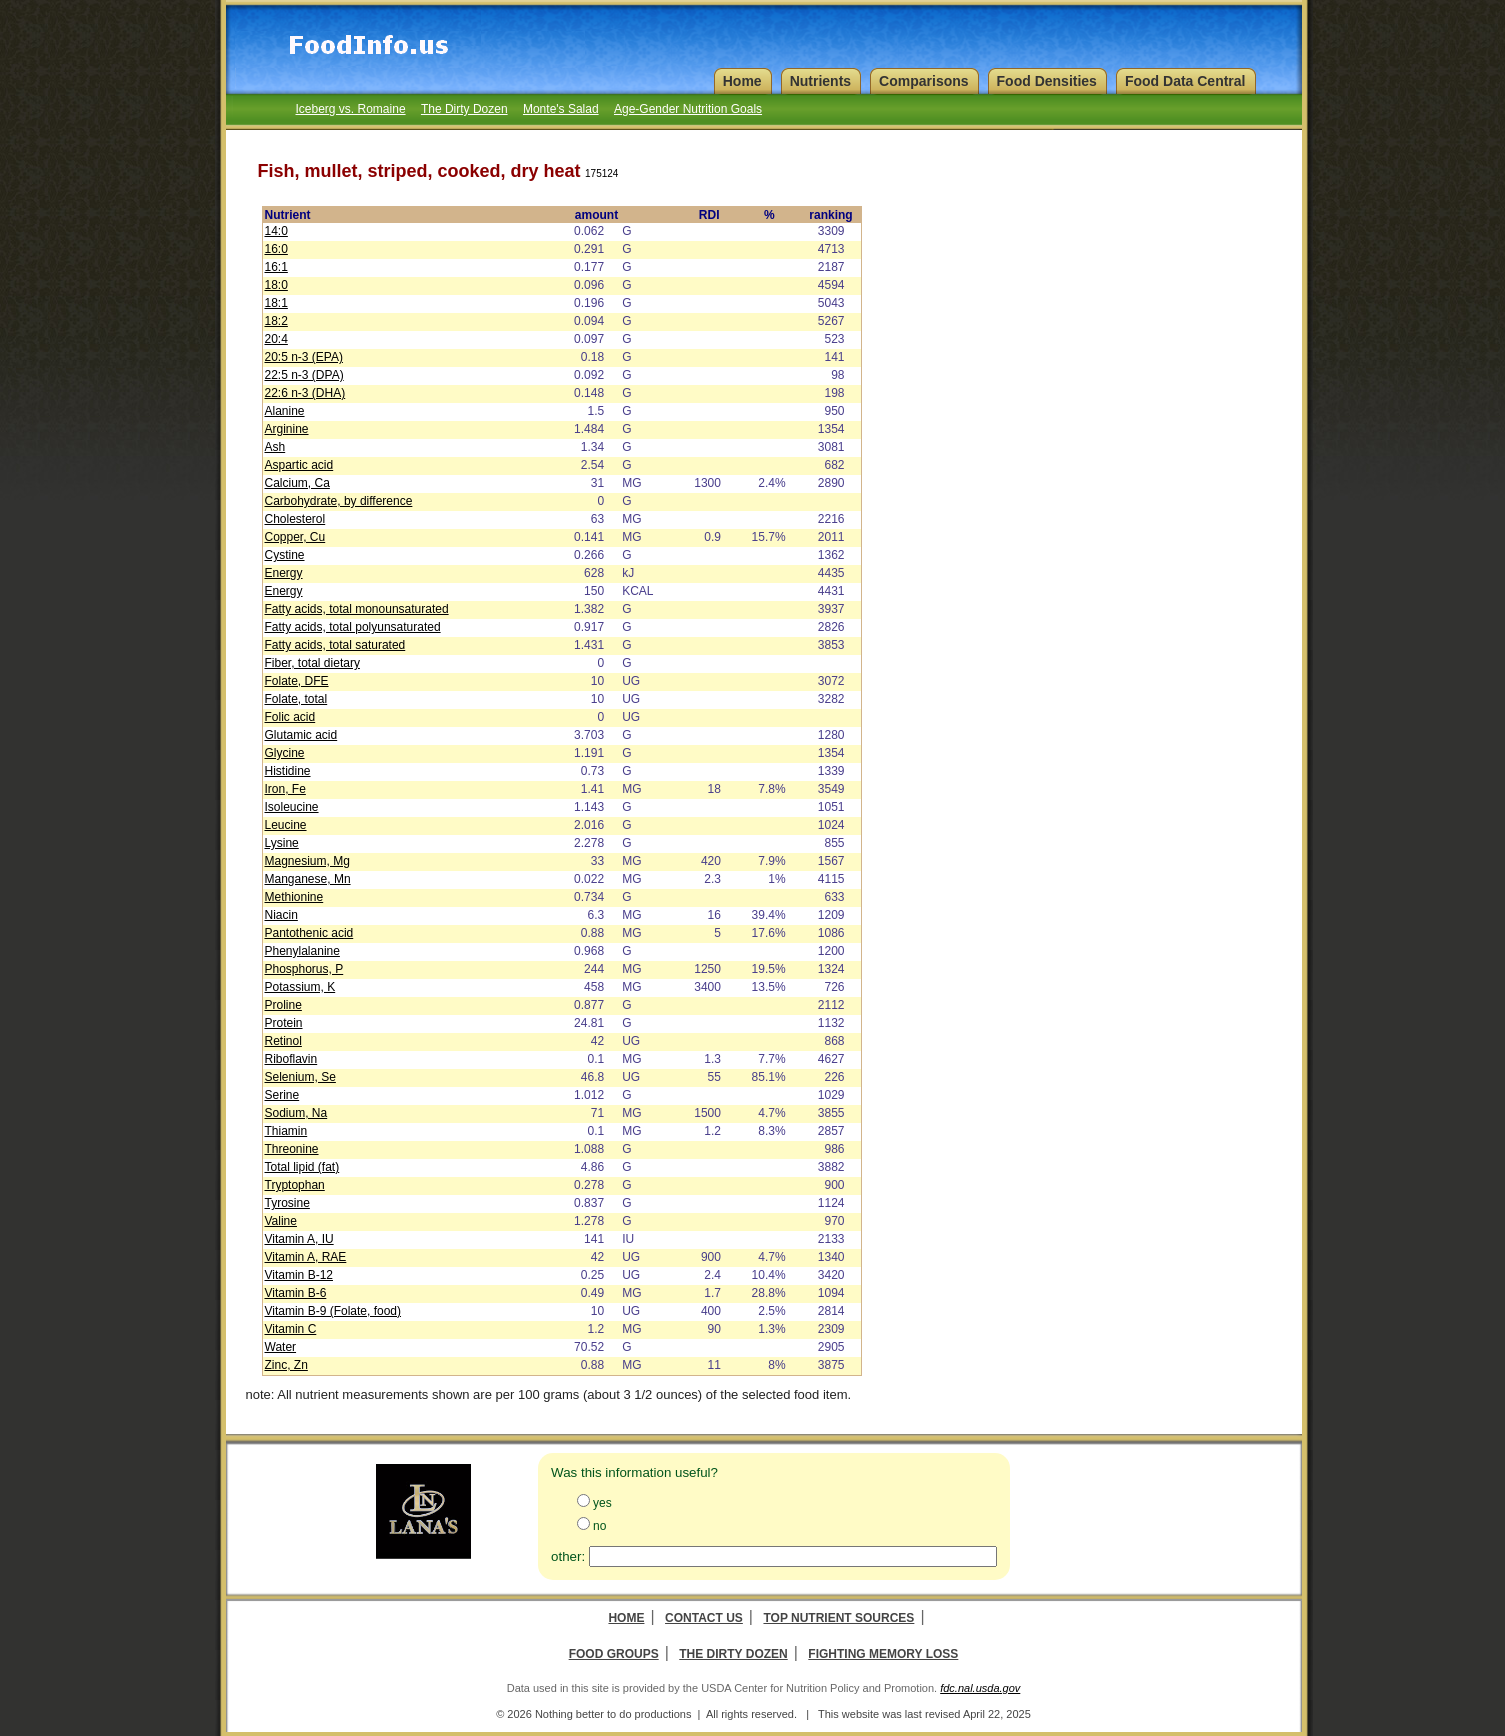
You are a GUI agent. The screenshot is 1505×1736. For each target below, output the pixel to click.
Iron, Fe (285, 789)
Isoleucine (292, 807)
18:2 (276, 321)
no (599, 1526)
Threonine (292, 1149)
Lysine (282, 843)
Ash (275, 447)
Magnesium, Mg (307, 861)
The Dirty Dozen (464, 109)
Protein (284, 1023)
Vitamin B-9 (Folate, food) (333, 1311)
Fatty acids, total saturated (335, 645)
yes (602, 1503)
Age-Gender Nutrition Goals (688, 109)
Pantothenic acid (309, 933)
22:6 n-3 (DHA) (305, 393)
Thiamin (286, 1131)
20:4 (276, 339)
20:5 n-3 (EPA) (304, 357)
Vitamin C (291, 1329)
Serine (282, 1095)
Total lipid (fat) (302, 1167)
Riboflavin (291, 1059)
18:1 (276, 303)
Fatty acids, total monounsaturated (357, 609)
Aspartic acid (299, 465)
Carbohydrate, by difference (339, 501)
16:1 (276, 267)
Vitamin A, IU (299, 1239)
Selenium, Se (300, 1077)
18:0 (276, 285)
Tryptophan (295, 1185)
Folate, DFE (297, 681)
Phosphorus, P (304, 969)
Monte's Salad (561, 109)
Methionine (294, 897)
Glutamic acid (301, 735)
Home (626, 1618)
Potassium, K (300, 987)
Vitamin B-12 (299, 1275)
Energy (284, 573)
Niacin (281, 915)
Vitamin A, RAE (306, 1257)
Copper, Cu (295, 537)
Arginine (287, 429)
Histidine (288, 771)
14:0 (276, 231)
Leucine (286, 825)
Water (281, 1347)
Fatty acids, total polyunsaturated (353, 627)
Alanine (285, 411)
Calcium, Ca (297, 483)
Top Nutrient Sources (838, 1618)
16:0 (276, 249)
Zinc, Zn (286, 1365)
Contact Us (704, 1618)
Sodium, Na (296, 1113)
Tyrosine (287, 1203)
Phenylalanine (302, 951)
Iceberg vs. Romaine (351, 109)
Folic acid (290, 717)
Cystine (285, 555)
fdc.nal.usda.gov (980, 1688)
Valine (281, 1221)
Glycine (285, 753)
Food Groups (614, 1654)
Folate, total (296, 699)
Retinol (283, 1041)
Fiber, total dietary (312, 663)
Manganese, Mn (308, 879)
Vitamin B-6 (296, 1293)
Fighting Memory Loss (883, 1654)
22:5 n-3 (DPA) (304, 375)
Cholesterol (295, 519)
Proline (283, 1005)
